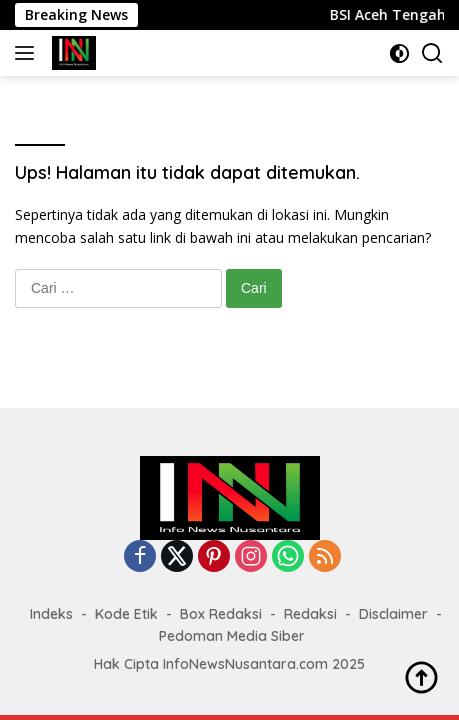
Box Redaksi (221, 614)
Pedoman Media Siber (232, 636)
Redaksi (310, 614)
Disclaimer (393, 614)
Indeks (51, 614)
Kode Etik (126, 614)
